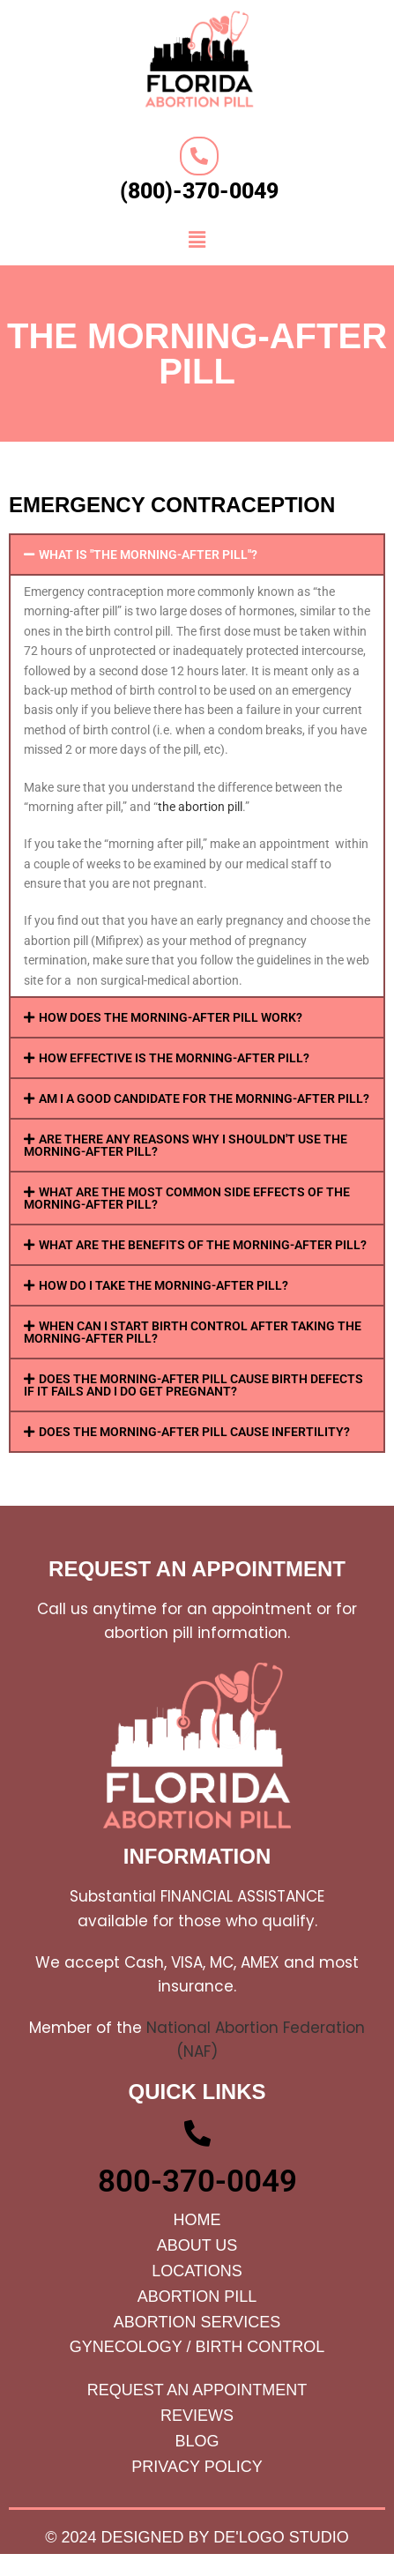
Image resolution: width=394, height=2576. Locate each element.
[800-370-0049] (197, 2133)
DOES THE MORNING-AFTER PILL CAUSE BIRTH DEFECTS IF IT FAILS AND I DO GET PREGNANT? (193, 1385)
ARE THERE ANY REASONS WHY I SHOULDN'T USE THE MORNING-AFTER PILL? (185, 1145)
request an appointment (197, 1569)
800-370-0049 (197, 2181)
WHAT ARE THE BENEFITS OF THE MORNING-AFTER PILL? (203, 1245)
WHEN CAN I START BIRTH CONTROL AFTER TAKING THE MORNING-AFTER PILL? (192, 1332)
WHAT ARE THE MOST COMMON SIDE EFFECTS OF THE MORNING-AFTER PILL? (187, 1198)
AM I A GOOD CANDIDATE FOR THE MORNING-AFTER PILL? (204, 1098)
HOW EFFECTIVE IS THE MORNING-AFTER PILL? (174, 1058)
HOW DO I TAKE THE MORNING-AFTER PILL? (163, 1285)
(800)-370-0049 (199, 191)
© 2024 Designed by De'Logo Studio (196, 2537)
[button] (197, 240)
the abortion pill (200, 807)
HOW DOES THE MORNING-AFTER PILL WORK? (170, 1017)
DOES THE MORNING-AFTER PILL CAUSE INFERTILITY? (194, 1432)
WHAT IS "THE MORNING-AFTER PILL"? (148, 554)
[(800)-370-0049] (199, 156)
